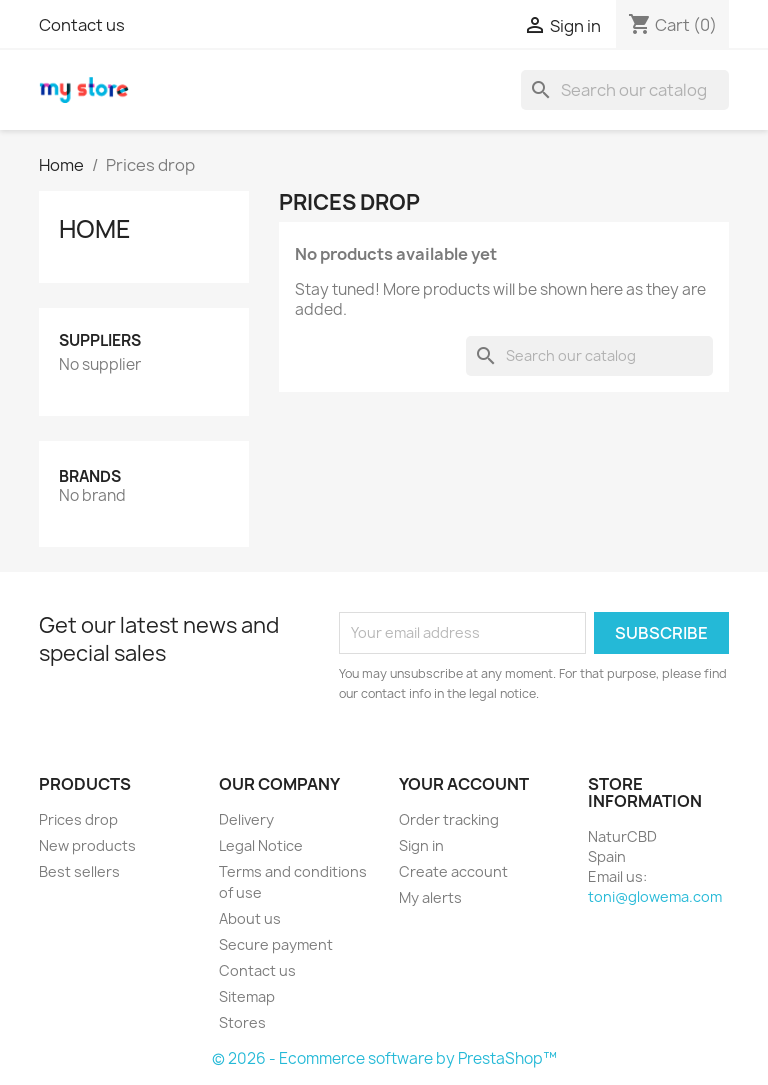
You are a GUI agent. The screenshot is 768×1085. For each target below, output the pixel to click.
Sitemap (247, 996)
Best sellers (79, 871)
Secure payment (276, 944)
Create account (453, 871)
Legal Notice (261, 845)
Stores (242, 1022)
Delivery (246, 819)
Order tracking (449, 819)
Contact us (82, 25)
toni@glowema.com (655, 896)
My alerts (430, 897)
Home (95, 229)
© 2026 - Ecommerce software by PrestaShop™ (384, 1058)
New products (87, 845)
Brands (90, 476)
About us (250, 918)
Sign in (421, 845)
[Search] (625, 90)
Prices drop (78, 819)
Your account (464, 784)
